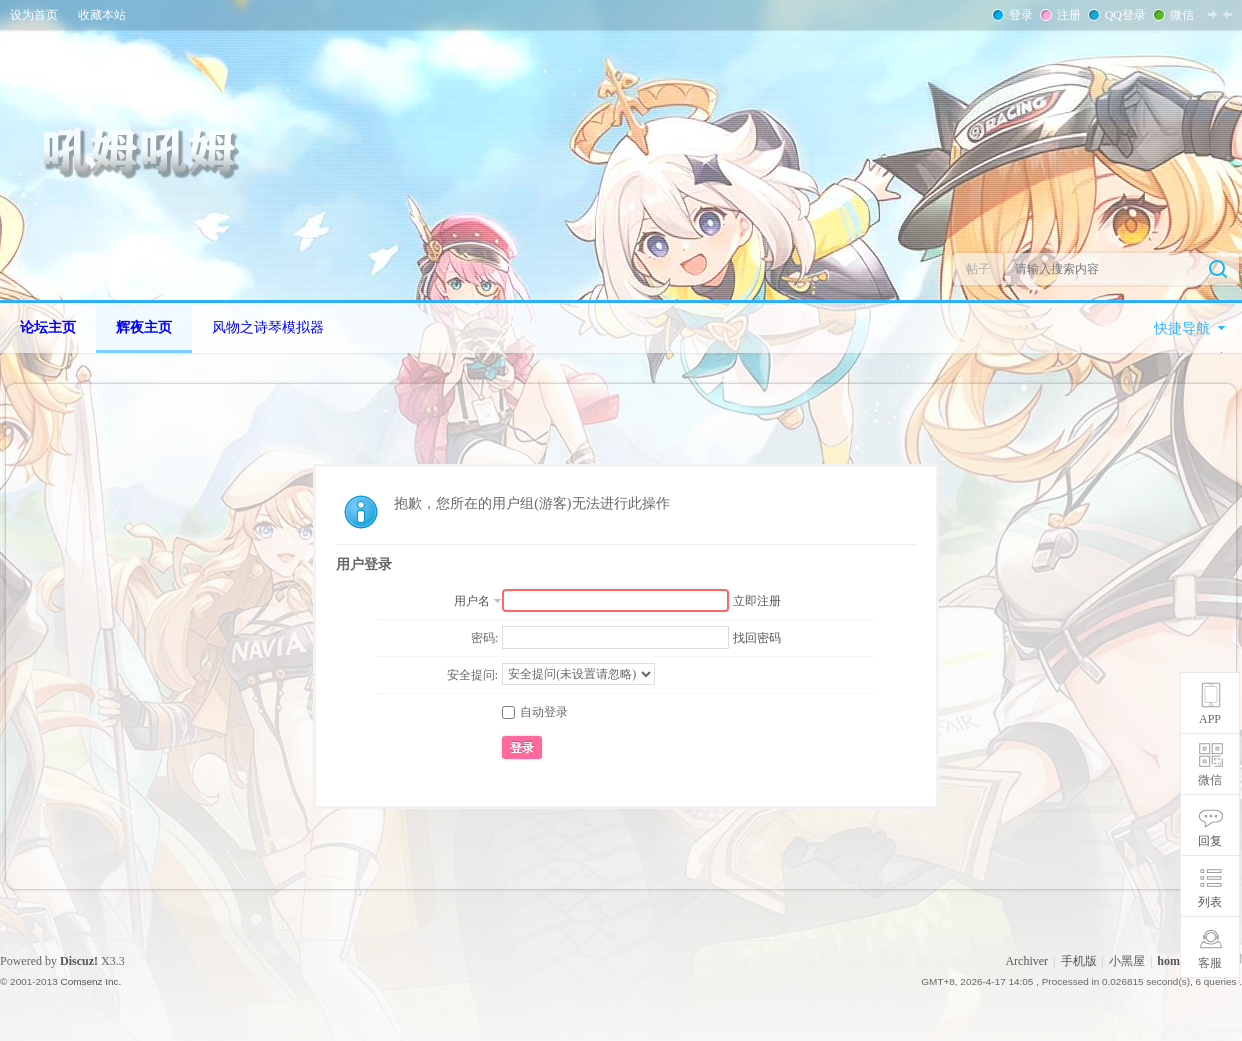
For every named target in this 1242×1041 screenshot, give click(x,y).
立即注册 (757, 601)
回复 (1210, 841)
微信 (1180, 15)
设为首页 (34, 15)
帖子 (978, 269)
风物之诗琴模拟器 (268, 327)
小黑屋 (1127, 961)
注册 (1067, 15)
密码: (484, 638)
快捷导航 (1182, 328)
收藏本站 (102, 15)
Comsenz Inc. (90, 981)
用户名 (472, 601)
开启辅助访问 (1237, 14)
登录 (1019, 15)
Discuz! (79, 961)
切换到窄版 (1220, 14)
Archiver (1026, 961)
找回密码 (757, 638)
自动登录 (535, 712)
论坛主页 (48, 327)
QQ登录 (1123, 15)
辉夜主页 (144, 327)
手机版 (1079, 961)
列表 (1210, 902)
